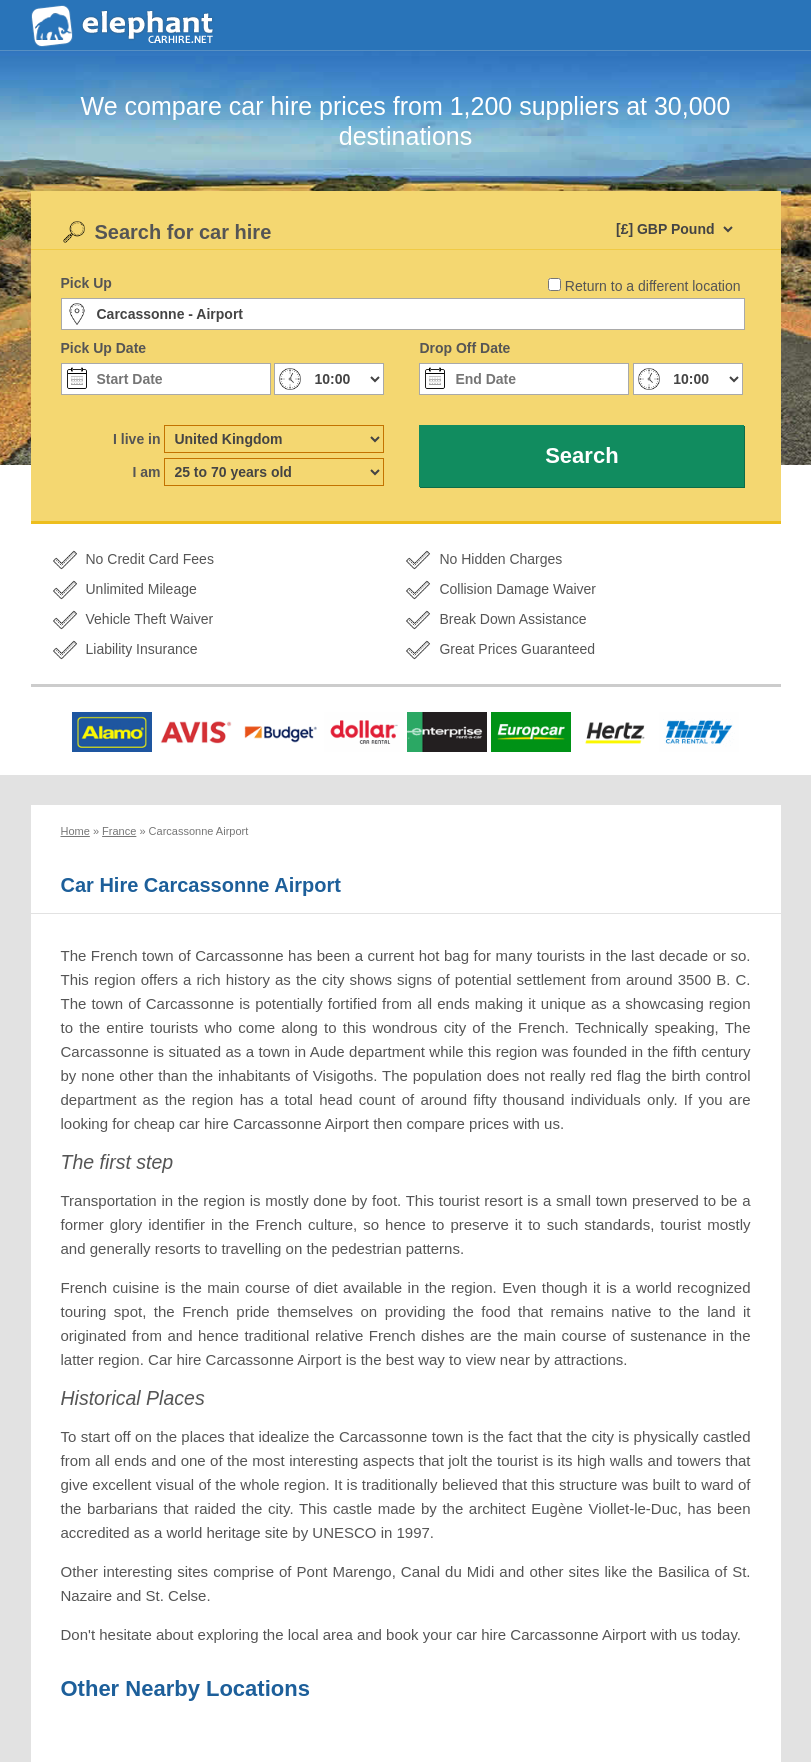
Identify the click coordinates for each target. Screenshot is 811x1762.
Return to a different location (653, 286)
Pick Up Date (104, 348)
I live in (136, 439)
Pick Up (86, 283)
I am (146, 472)
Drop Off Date (464, 348)
